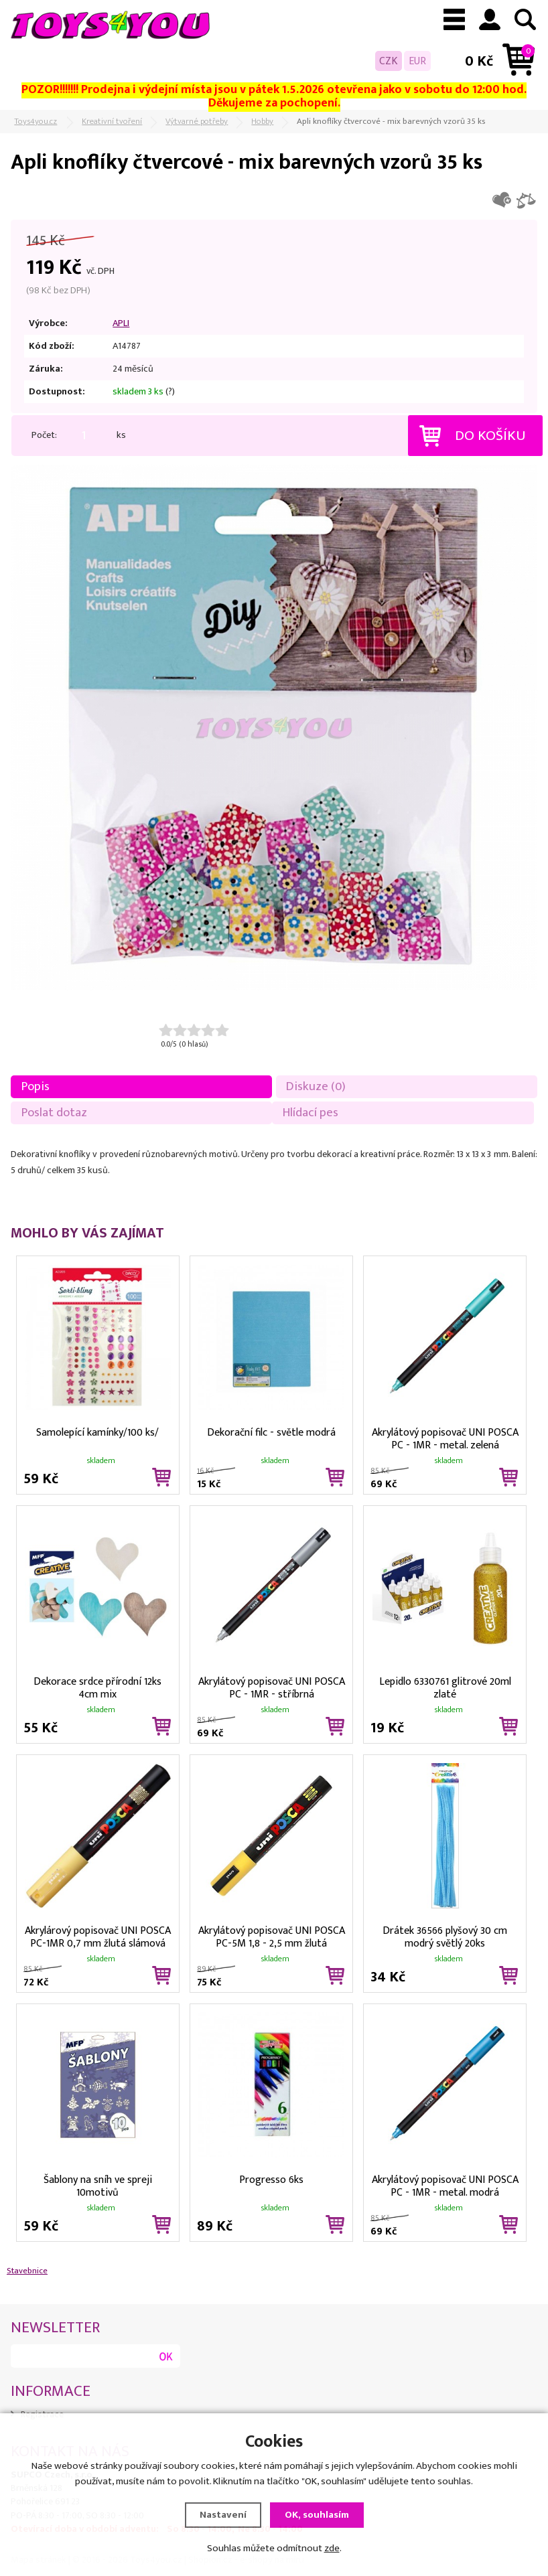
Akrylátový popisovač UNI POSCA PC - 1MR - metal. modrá (445, 2185)
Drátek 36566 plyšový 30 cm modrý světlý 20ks (445, 1936)
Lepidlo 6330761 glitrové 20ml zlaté (445, 1687)
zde (332, 2548)
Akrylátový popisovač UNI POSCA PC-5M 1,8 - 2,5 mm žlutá (271, 1936)
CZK (388, 61)
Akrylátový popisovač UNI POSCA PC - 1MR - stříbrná (271, 1687)
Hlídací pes (310, 1112)
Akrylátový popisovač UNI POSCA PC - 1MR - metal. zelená (445, 1438)
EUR (417, 61)
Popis (35, 1086)
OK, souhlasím (317, 2514)
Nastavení (223, 2514)
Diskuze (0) (316, 1086)
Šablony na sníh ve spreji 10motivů (98, 2185)
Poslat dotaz (54, 1112)
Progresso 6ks (271, 2180)
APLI (121, 323)
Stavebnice (27, 2270)
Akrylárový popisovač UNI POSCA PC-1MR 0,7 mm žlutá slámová (98, 1936)
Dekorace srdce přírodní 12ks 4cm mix (97, 1687)
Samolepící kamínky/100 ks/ (97, 1433)
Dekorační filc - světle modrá (271, 1433)
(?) (170, 392)
